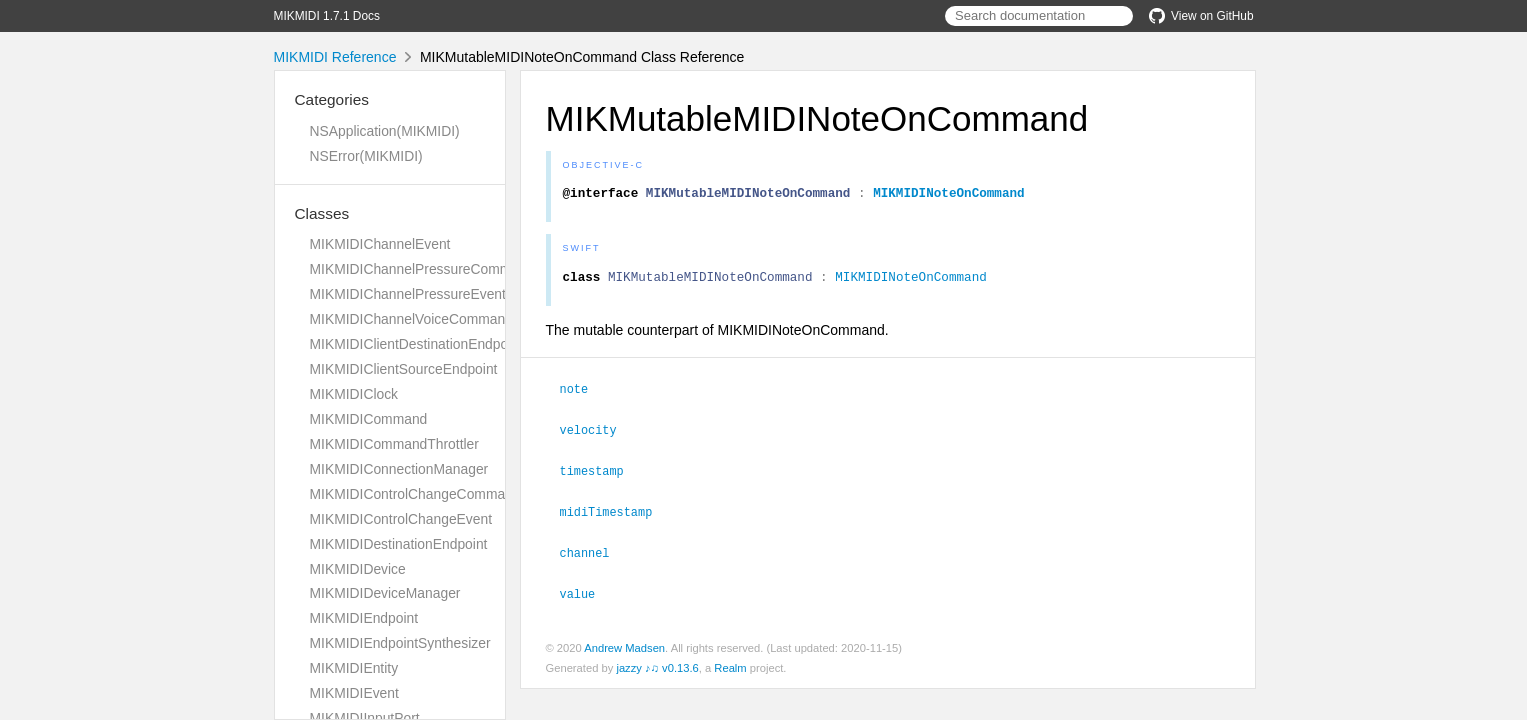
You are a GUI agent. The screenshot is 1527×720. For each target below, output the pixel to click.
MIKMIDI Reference (335, 57)
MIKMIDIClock (354, 394)
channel (593, 554)
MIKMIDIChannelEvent (380, 244)
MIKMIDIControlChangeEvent (401, 519)
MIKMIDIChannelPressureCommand (422, 269)
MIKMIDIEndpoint (364, 618)
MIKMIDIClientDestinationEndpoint (416, 344)
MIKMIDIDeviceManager (385, 593)
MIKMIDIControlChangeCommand (415, 494)
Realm (730, 668)
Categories (332, 99)
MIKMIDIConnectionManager (399, 469)
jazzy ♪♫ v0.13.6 (657, 668)
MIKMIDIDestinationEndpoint (399, 544)
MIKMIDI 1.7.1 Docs (327, 16)
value (586, 594)
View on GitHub (1201, 16)
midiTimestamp (615, 514)
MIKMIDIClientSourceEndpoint (404, 369)
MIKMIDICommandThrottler (394, 444)
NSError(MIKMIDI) (366, 156)
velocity (597, 434)
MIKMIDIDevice (358, 569)
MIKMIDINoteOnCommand (949, 195)
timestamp (600, 474)
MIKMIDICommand (369, 419)
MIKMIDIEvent (354, 693)
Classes (322, 213)
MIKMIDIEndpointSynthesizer (400, 643)
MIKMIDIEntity (354, 668)
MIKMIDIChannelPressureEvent (408, 294)
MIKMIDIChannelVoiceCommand (411, 319)
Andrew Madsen (624, 648)
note (583, 394)
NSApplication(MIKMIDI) (385, 131)
